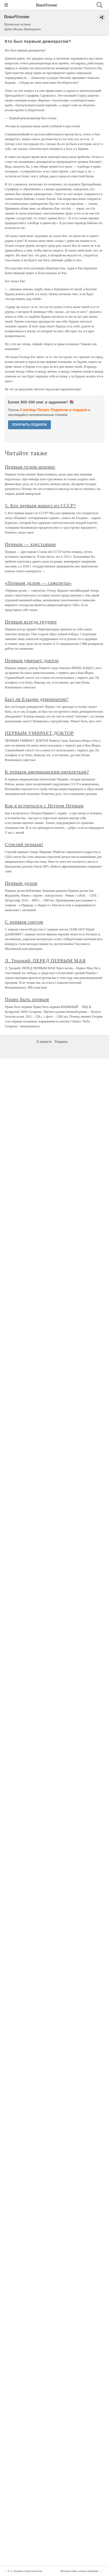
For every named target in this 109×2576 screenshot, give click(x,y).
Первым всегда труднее (31, 621)
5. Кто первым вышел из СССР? (40, 505)
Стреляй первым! (24, 844)
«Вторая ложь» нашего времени (79, 2571)
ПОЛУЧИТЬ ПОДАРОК (29, 424)
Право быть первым (27, 999)
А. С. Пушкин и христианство (24, 2571)
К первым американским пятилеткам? (47, 771)
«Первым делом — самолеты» (38, 583)
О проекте (43, 1041)
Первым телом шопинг (30, 466)
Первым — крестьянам (30, 544)
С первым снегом (24, 921)
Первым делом (21, 883)
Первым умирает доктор (32, 660)
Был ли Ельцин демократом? (36, 699)
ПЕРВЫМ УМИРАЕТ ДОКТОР (39, 733)
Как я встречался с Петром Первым (44, 805)
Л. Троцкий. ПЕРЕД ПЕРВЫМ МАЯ (45, 960)
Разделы (61, 1041)
